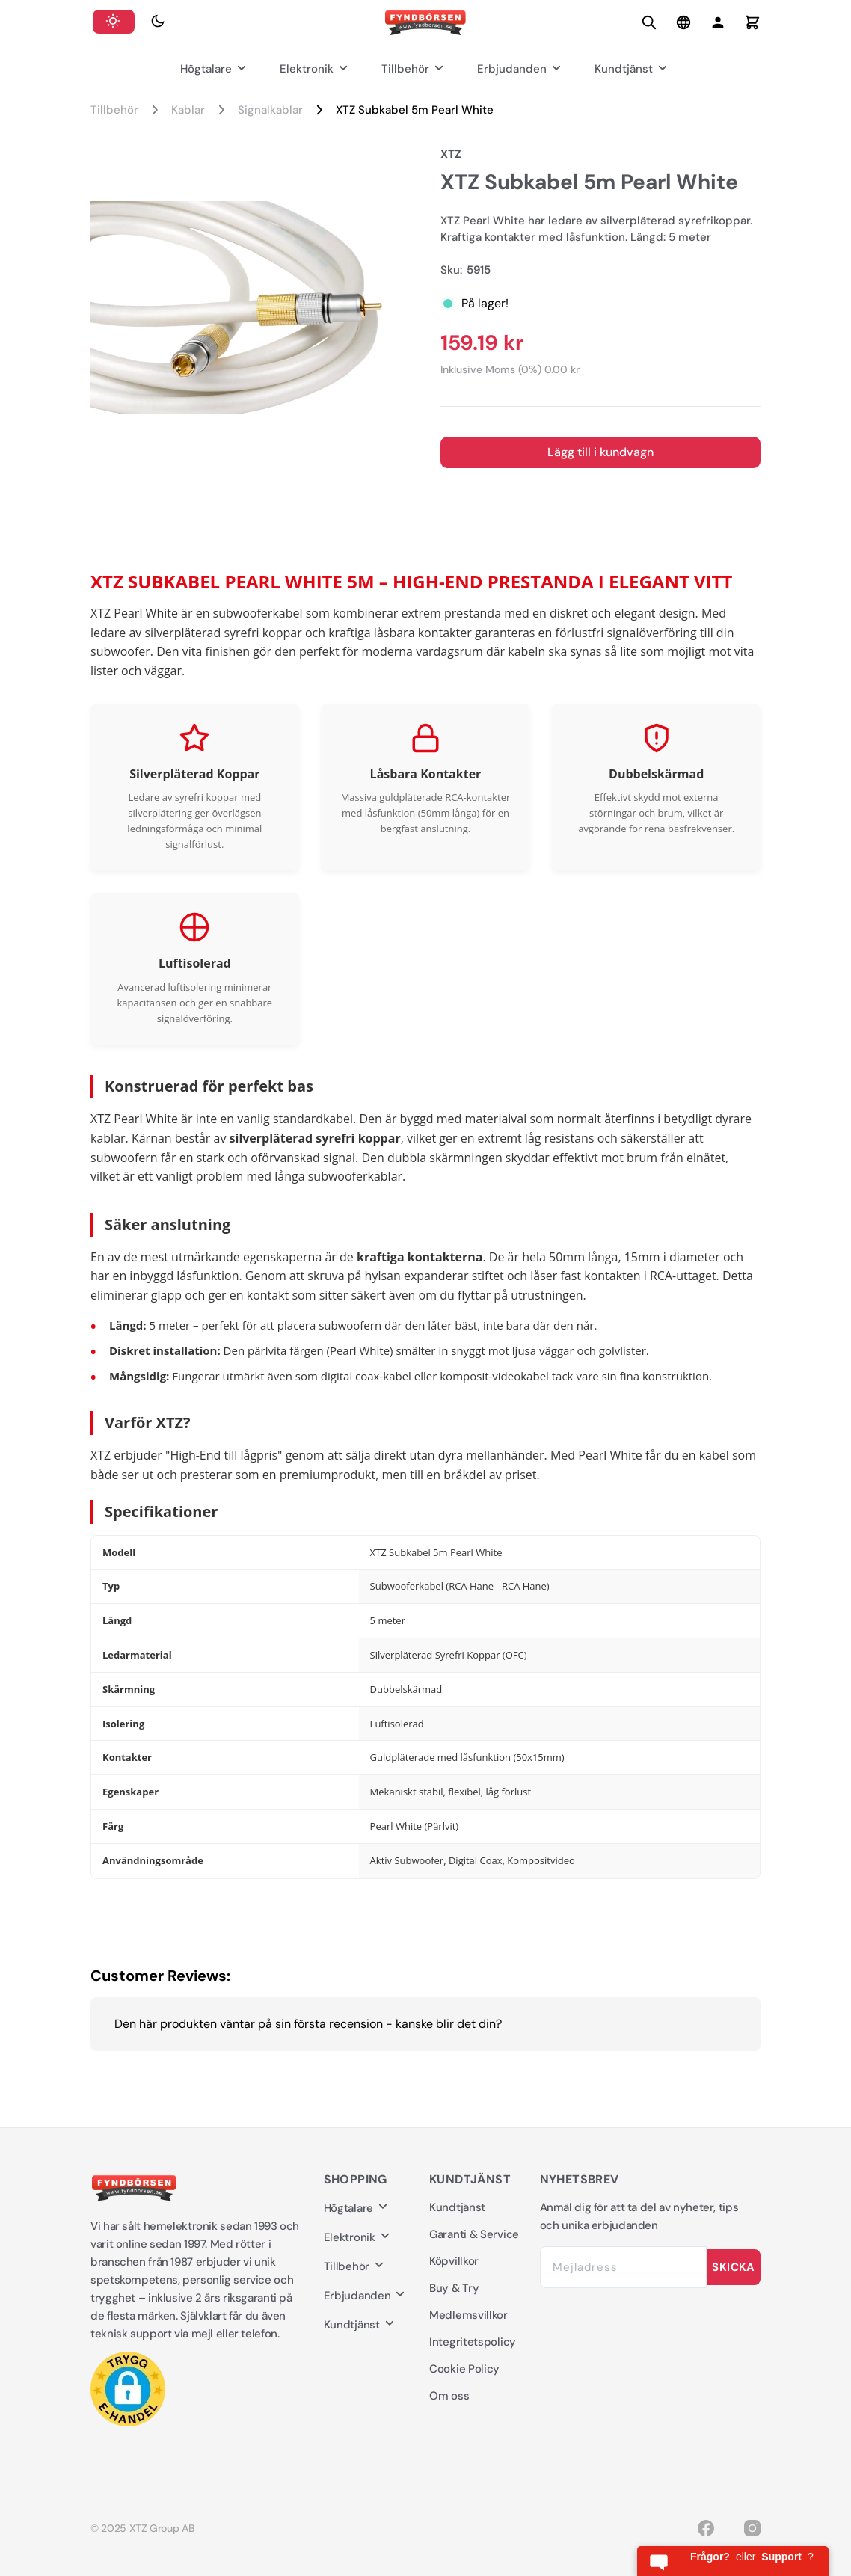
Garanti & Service (474, 2234)
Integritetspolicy (472, 2341)
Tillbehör (414, 69)
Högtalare (215, 69)
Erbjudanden (521, 69)
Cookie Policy (464, 2368)
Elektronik (315, 69)
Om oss (449, 2395)
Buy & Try (454, 2288)
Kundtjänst (633, 69)
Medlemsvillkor (468, 2315)
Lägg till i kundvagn (600, 452)
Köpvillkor (454, 2261)
